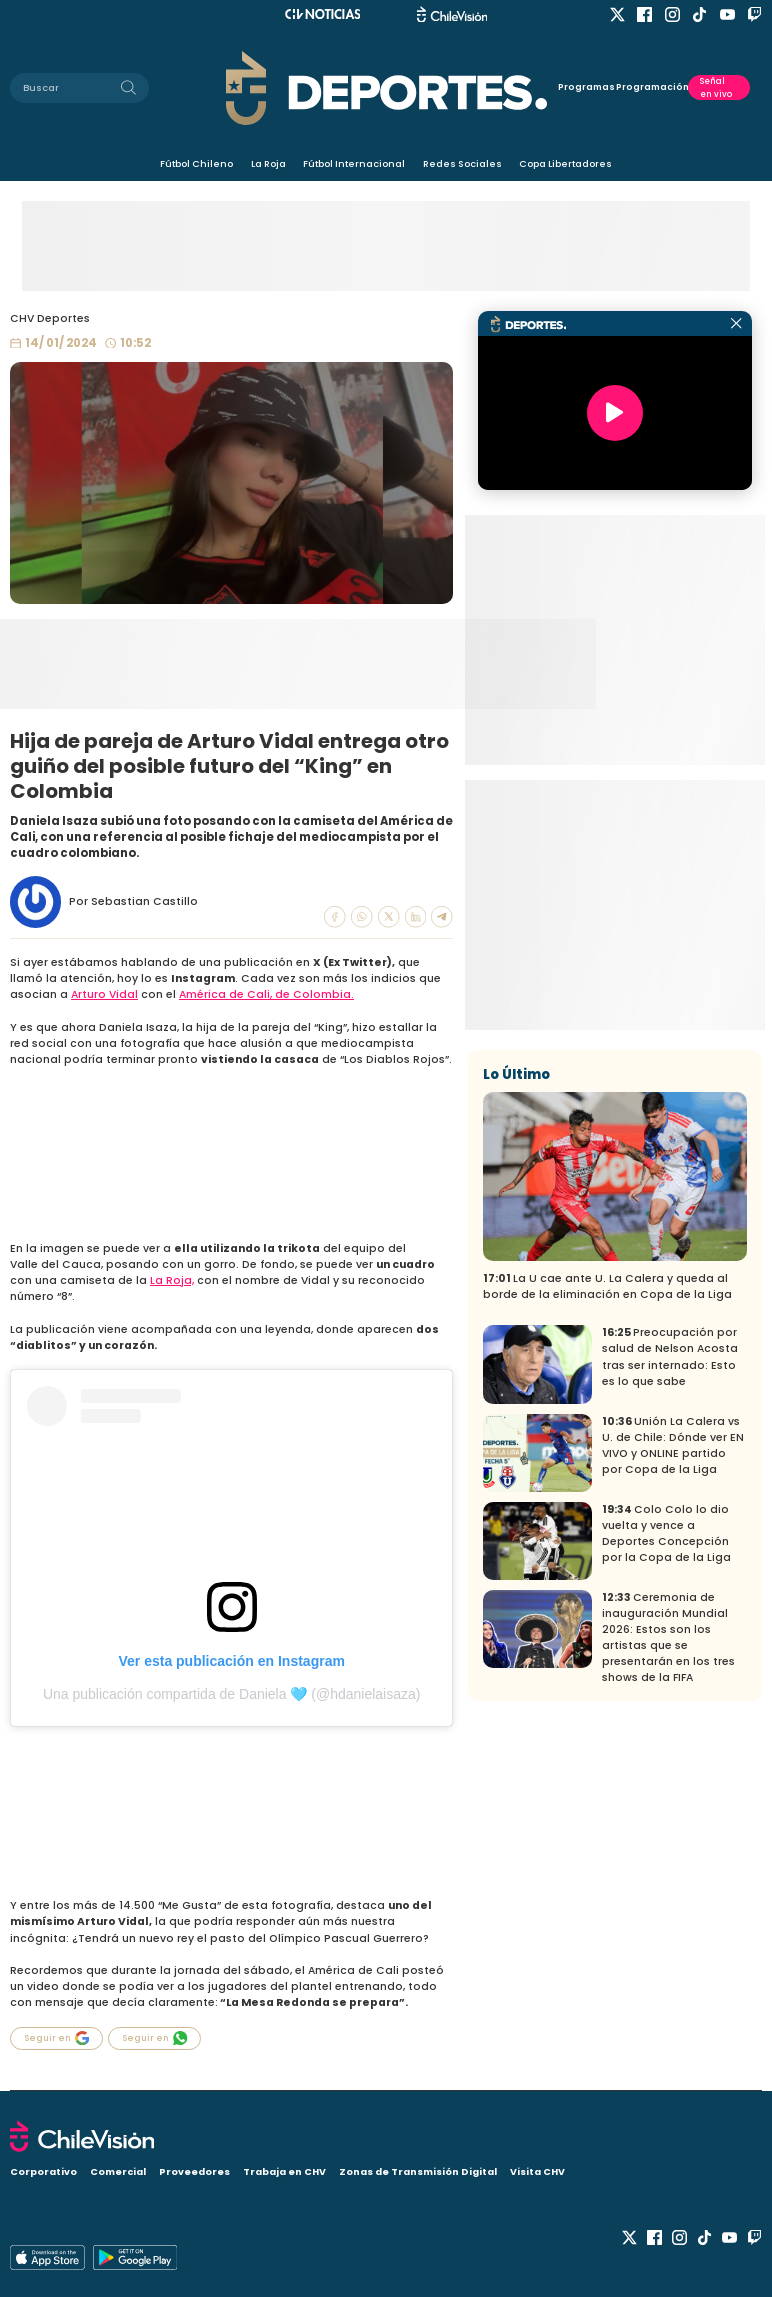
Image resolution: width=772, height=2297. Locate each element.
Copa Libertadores (565, 163)
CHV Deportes (50, 318)
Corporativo (43, 2171)
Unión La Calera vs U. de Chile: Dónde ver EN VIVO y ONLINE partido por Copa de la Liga (673, 1445)
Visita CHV (537, 2171)
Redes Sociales (462, 163)
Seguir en (57, 2038)
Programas (586, 87)
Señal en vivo (716, 87)
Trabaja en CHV (284, 2171)
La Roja (268, 163)
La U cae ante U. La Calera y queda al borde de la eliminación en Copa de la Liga (607, 1286)
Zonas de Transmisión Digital (418, 2171)
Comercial (118, 2171)
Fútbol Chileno (196, 163)
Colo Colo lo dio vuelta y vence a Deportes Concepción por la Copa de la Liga (666, 1533)
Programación (652, 87)
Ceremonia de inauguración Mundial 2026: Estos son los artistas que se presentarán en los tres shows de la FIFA (668, 1637)
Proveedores (194, 2171)
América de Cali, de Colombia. (266, 994)
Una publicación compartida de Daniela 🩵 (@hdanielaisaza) (232, 1694)
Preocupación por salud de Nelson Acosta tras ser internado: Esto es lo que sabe (670, 1356)
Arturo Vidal (104, 994)
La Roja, (172, 1280)
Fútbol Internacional (354, 163)
